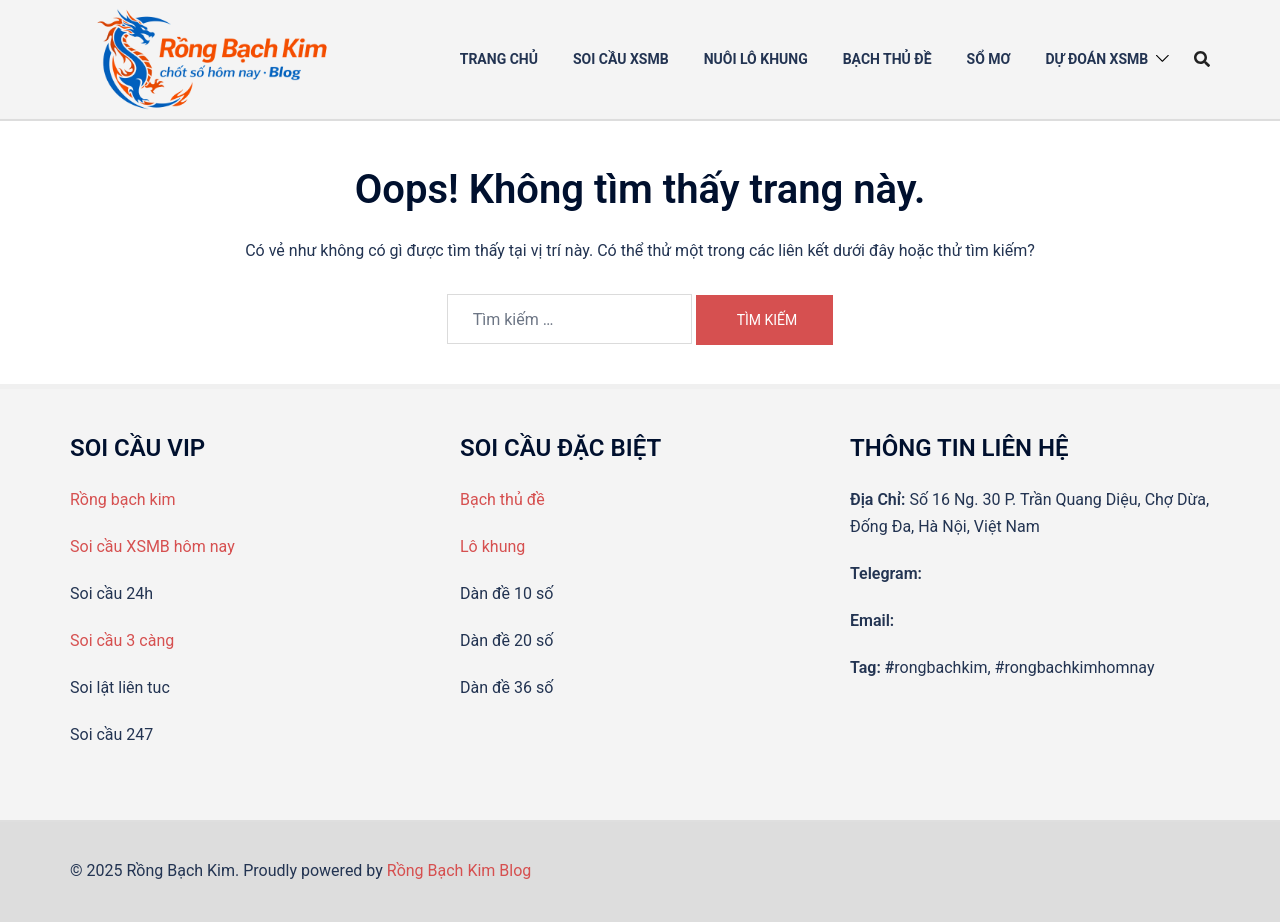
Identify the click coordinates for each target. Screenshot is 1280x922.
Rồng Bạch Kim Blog (459, 870)
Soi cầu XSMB (621, 59)
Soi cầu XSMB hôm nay (152, 546)
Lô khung (492, 546)
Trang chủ (499, 59)
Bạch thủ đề (887, 59)
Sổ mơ (989, 59)
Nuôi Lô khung (756, 59)
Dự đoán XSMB (1096, 59)
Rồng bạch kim (123, 499)
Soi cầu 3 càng (122, 640)
